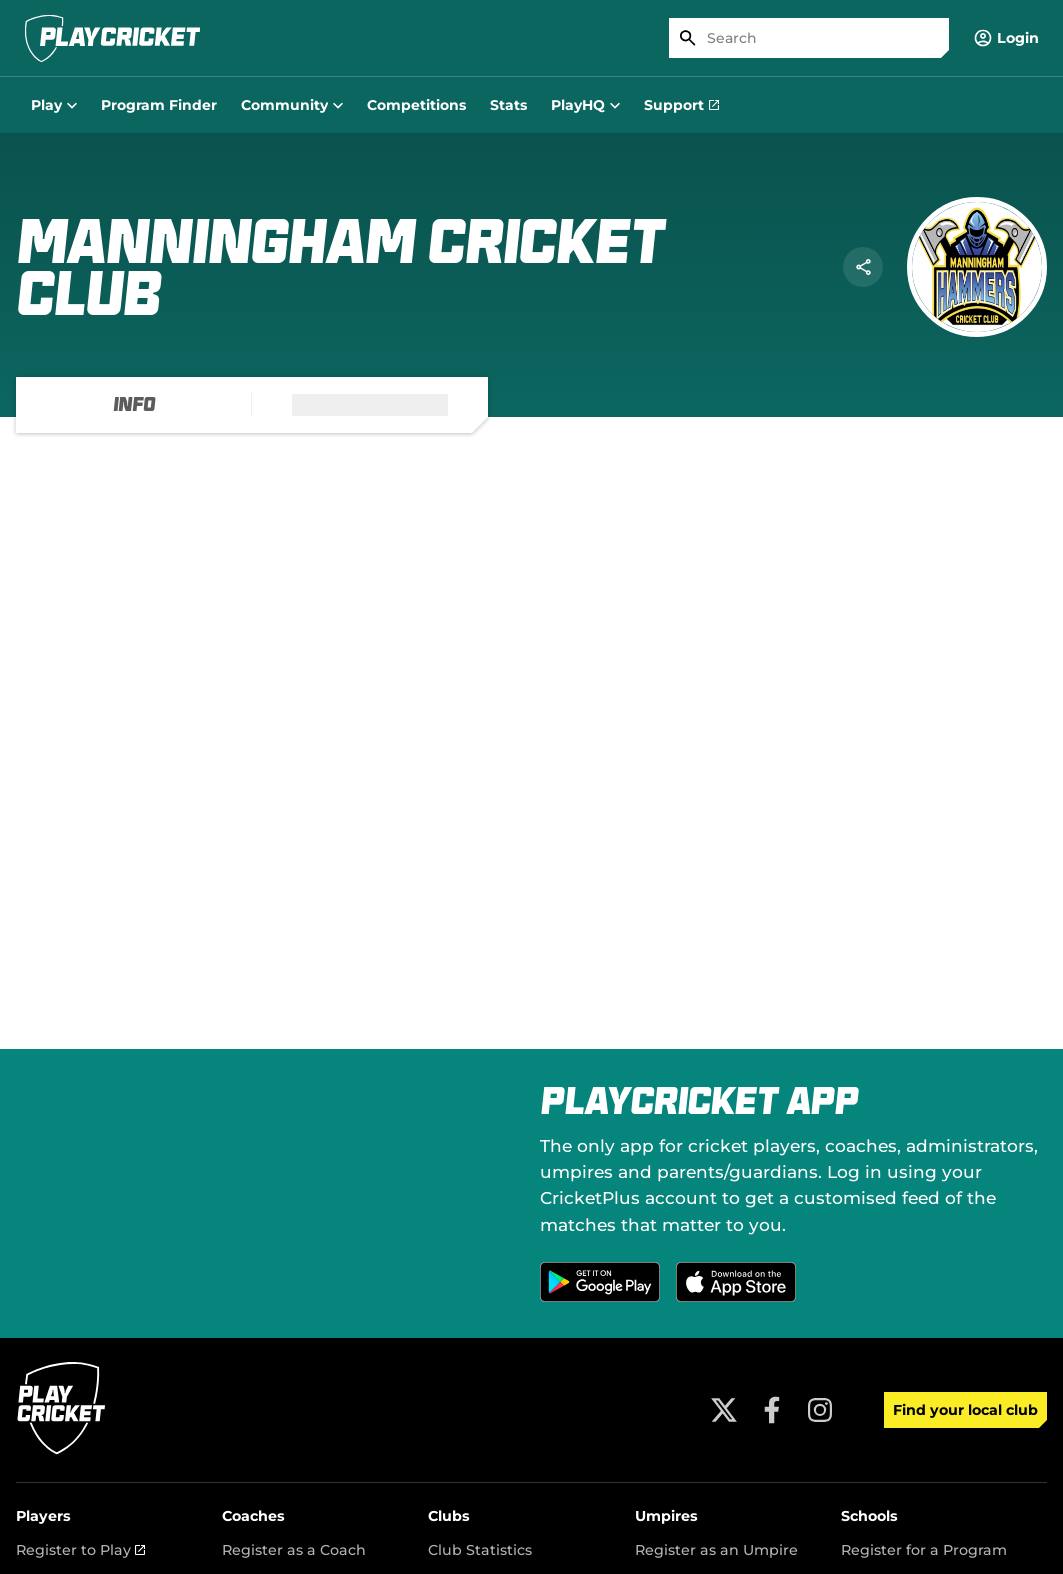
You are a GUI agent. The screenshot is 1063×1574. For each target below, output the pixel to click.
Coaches (253, 1516)
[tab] (134, 405)
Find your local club (965, 1410)
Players (43, 1516)
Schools (869, 1516)
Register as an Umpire (716, 1550)
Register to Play (80, 1550)
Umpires (666, 1516)
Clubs (449, 1516)
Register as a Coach (294, 1550)
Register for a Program (924, 1550)
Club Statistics (480, 1550)
